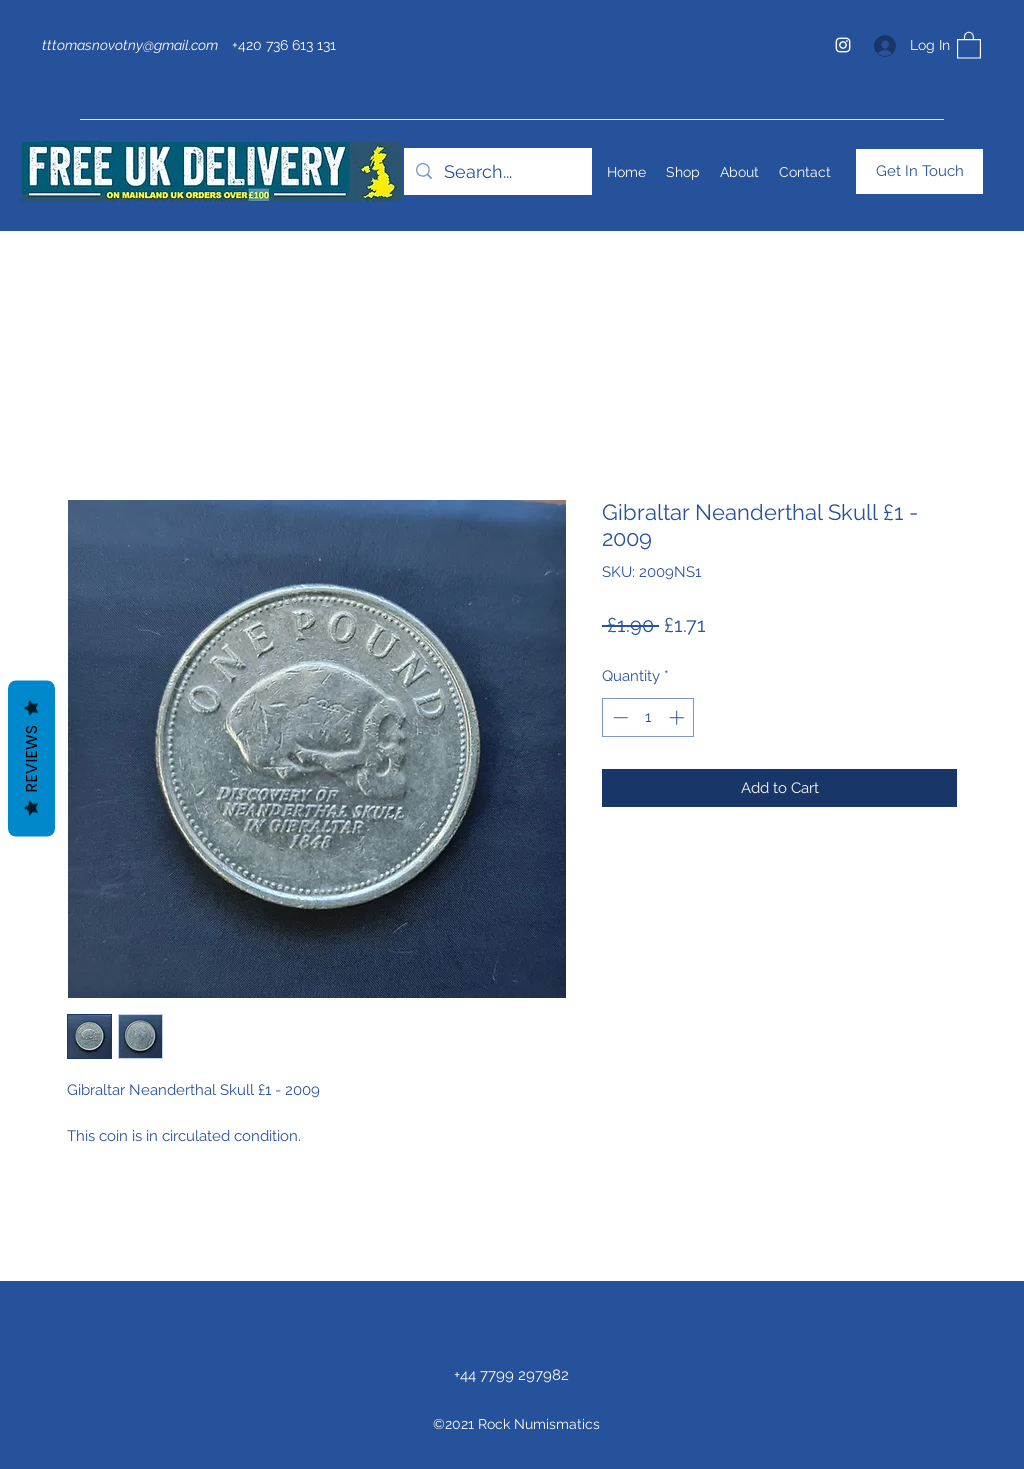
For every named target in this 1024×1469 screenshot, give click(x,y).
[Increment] (678, 717)
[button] (969, 44)
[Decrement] (618, 717)
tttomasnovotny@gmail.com (130, 45)
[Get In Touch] (919, 171)
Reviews (31, 758)
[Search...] (497, 172)
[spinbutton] (648, 717)
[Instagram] (843, 45)
